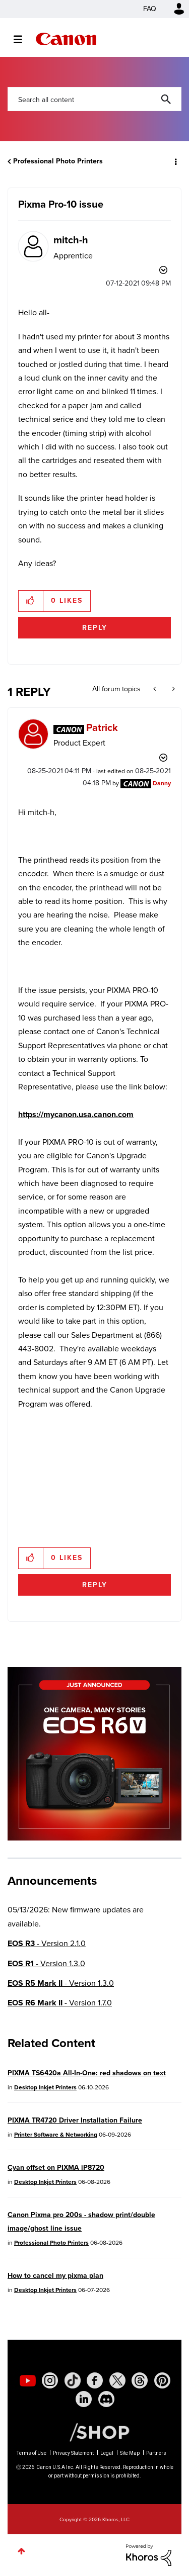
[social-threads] (140, 2380)
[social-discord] (106, 2399)
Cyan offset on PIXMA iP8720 (56, 2167)
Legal (106, 2453)
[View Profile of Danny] (162, 783)
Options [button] (174, 161)
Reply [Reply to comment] (94, 1585)
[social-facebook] (95, 2380)
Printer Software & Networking (55, 2134)
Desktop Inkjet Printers (45, 2087)
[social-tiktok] (73, 2380)
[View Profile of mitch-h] (70, 239)
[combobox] (94, 99)
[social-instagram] (50, 2380)
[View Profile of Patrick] (102, 727)
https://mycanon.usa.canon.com (76, 1114)
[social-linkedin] (84, 2399)
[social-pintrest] (162, 2380)
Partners (156, 2453)
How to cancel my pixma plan (55, 2275)
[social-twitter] (117, 2380)
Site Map (130, 2453)
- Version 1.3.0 (46, 1963)
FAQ (149, 9)
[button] (31, 601)
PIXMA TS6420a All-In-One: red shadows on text (87, 2073)
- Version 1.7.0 (60, 2002)
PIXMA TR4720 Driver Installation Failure (75, 2120)
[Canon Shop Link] (94, 2431)
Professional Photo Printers (58, 161)
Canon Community (66, 39)
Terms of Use (31, 2453)
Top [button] (21, 2551)
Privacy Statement (73, 2453)
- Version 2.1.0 (47, 1943)
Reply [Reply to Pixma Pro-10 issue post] (94, 627)
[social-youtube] (28, 2380)
